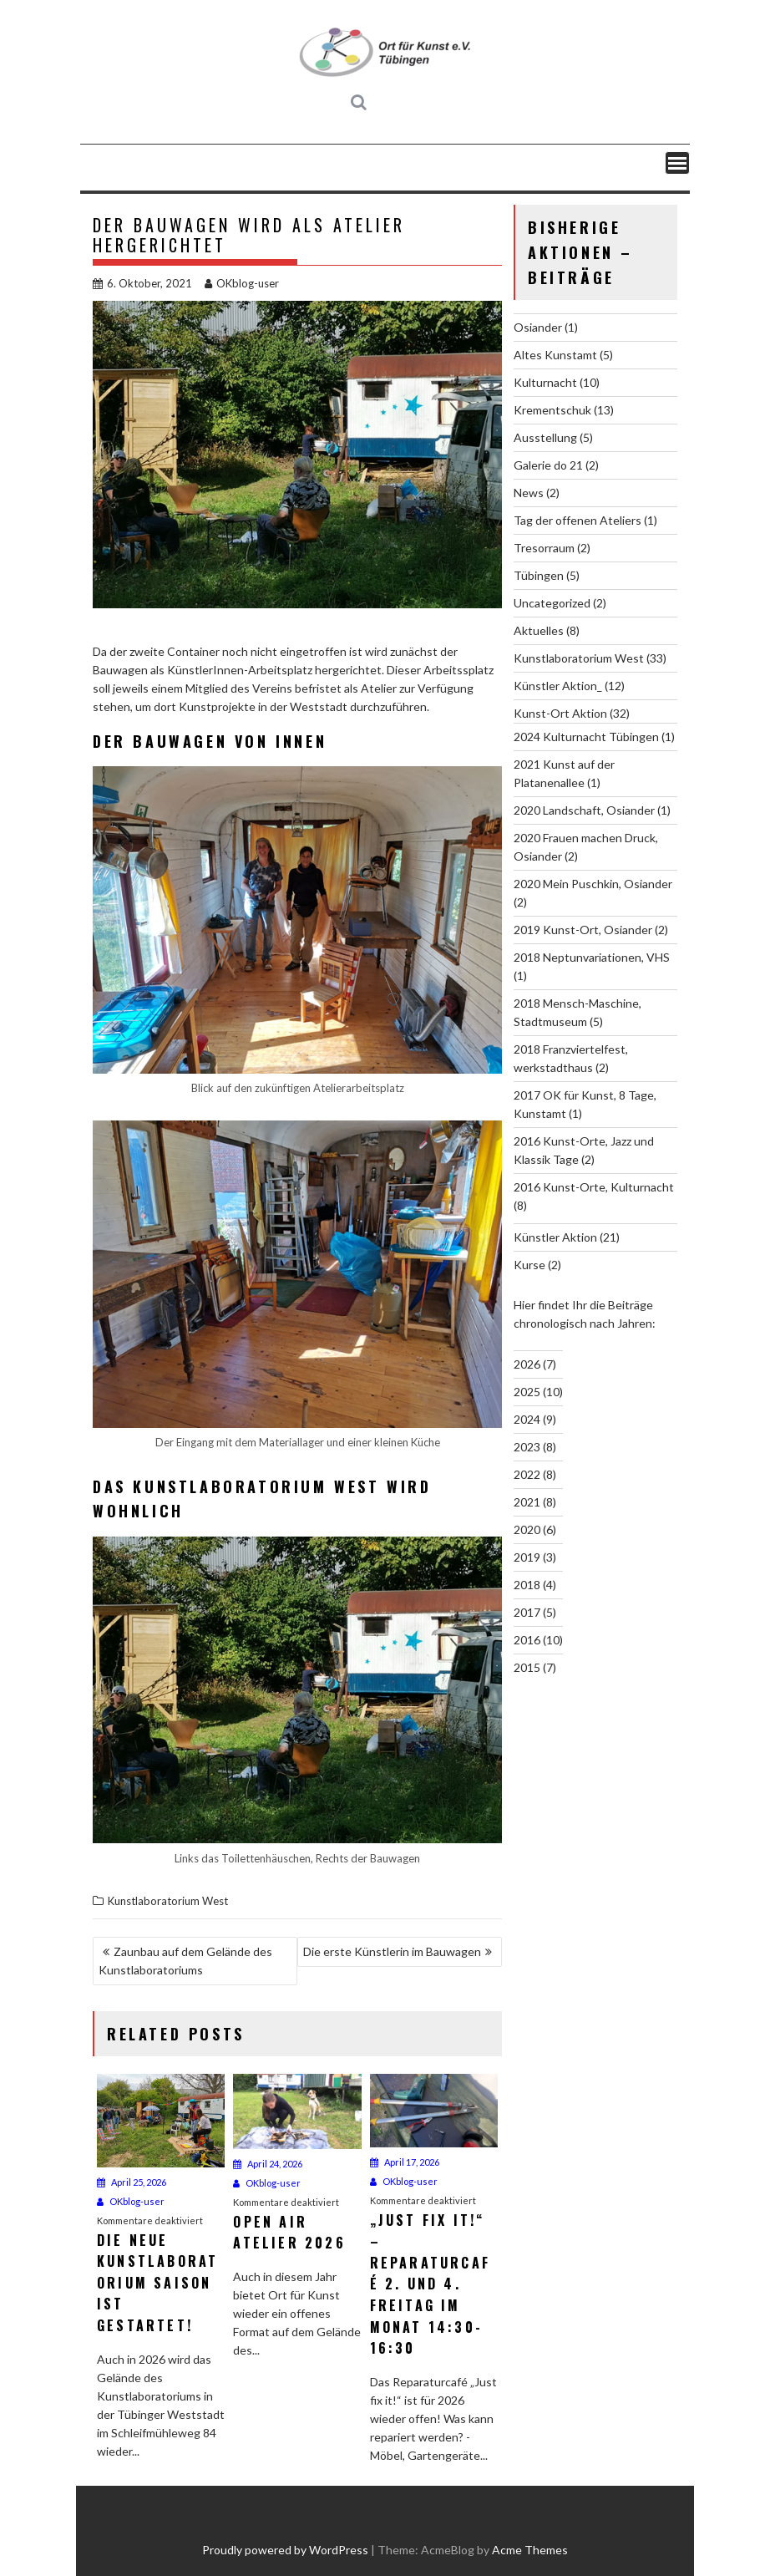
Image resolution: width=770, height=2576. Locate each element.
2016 (527, 1640)
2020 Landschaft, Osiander (584, 810)
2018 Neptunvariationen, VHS (592, 957)
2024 (527, 1419)
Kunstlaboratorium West (168, 1901)
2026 (527, 1364)
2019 (527, 1557)
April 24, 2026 (267, 2163)
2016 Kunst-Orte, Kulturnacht (594, 1187)
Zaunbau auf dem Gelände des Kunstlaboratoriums (185, 1960)
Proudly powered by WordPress (285, 2550)
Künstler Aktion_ (558, 685)
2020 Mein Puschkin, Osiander (593, 883)
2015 (527, 1667)
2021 (527, 1502)
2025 (527, 1392)
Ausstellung (545, 437)
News (529, 492)
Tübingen (539, 575)
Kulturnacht (545, 382)
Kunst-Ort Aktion (560, 713)
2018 (527, 1585)
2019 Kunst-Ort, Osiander (583, 929)
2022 (527, 1474)
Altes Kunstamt (555, 355)
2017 (527, 1612)
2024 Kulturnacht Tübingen (586, 736)
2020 (527, 1529)
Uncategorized (552, 603)
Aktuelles (539, 630)
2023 (527, 1447)
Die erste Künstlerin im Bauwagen (392, 1951)
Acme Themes (530, 2550)
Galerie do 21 (548, 465)
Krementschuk (552, 410)
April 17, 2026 (404, 2162)
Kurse (529, 1265)
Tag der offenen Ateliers (577, 520)
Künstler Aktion (555, 1237)
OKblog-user (242, 283)
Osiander (538, 327)
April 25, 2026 (131, 2182)
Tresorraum (544, 548)
